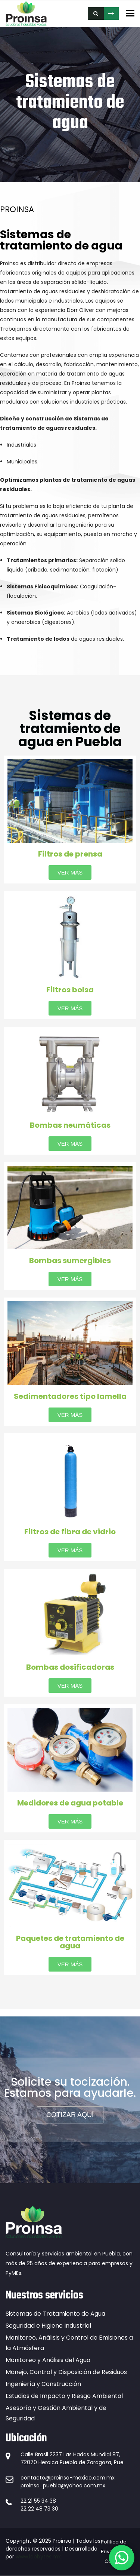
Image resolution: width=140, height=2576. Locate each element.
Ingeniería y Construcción (43, 2384)
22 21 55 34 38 (38, 2501)
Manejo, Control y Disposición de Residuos (66, 2372)
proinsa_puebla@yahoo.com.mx (63, 2485)
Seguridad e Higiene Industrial (48, 2325)
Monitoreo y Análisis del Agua (48, 2360)
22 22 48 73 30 (39, 2508)
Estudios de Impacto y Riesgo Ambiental (64, 2396)
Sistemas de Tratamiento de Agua (55, 2313)
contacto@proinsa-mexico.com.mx (68, 2477)
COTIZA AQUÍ (111, 13)
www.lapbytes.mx (38, 2556)
